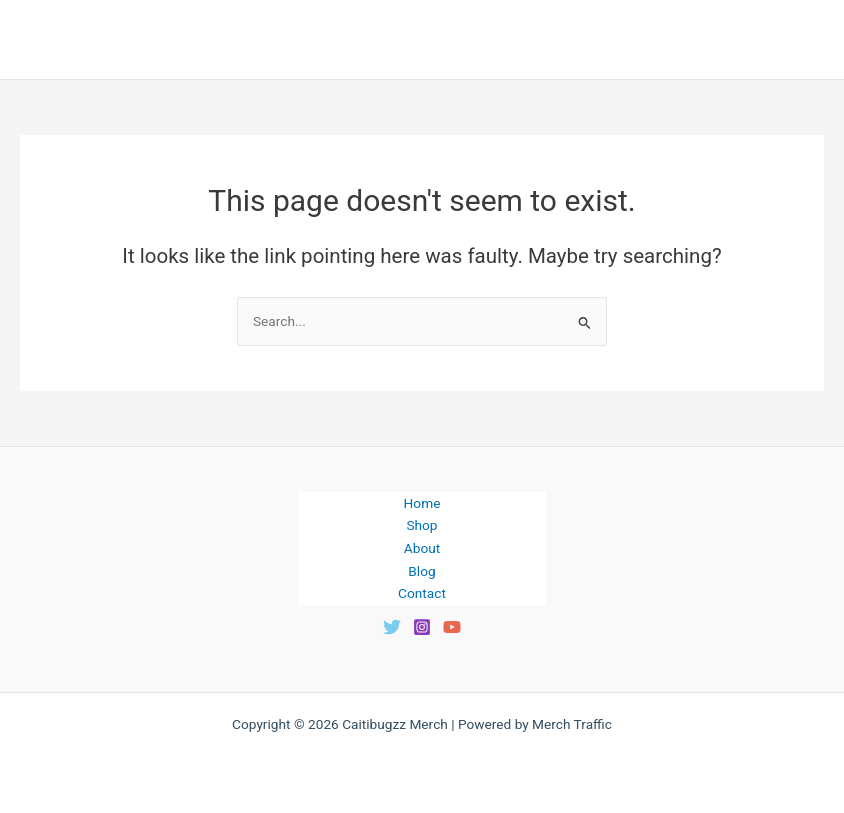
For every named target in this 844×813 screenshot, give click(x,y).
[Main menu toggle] (804, 39)
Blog (421, 571)
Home (422, 503)
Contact (422, 593)
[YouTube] (452, 627)
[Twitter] (392, 627)
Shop (421, 525)
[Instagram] (422, 627)
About (422, 548)
